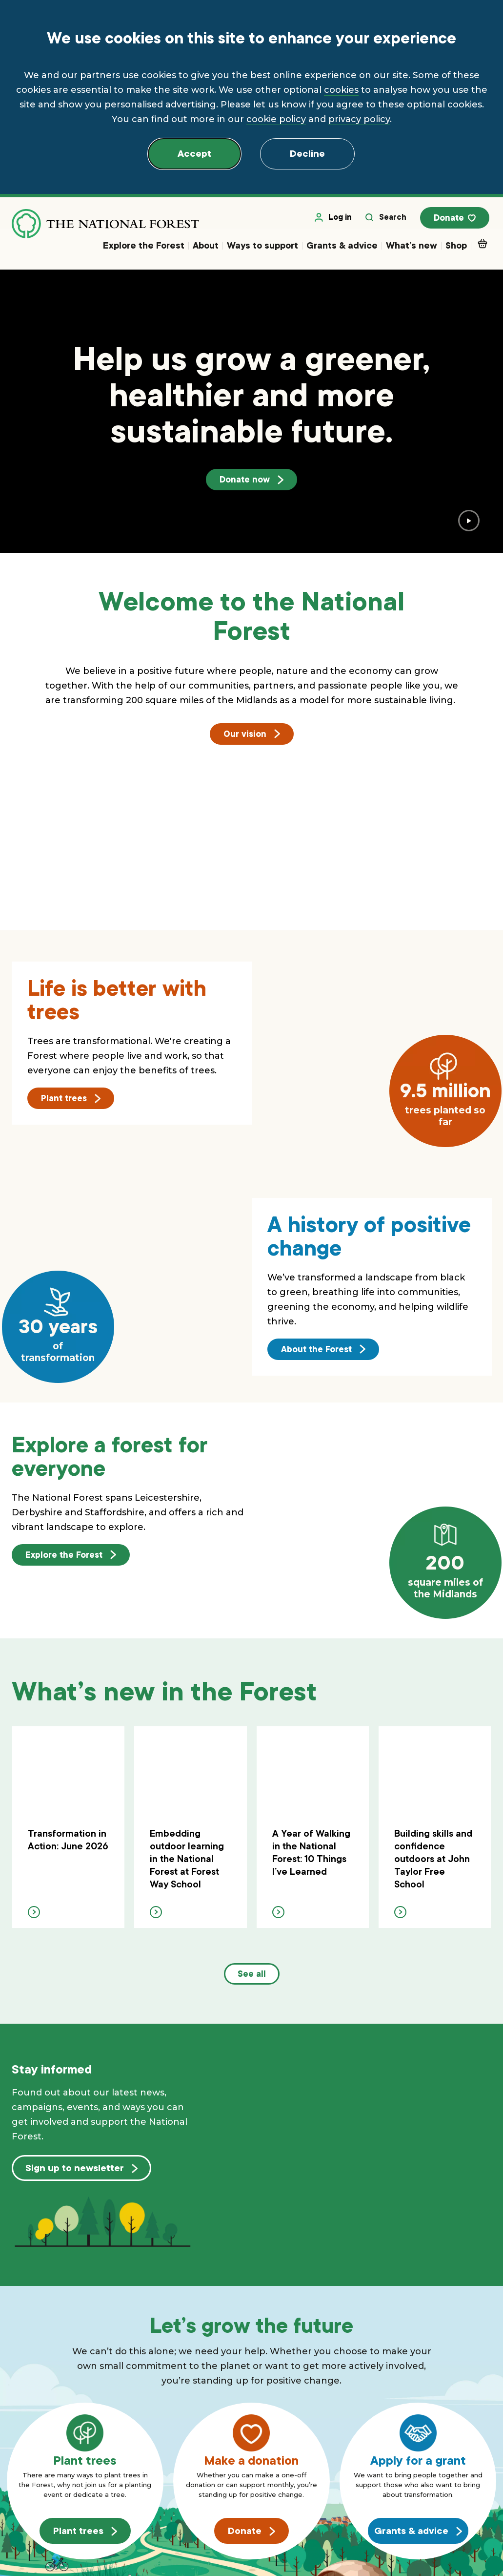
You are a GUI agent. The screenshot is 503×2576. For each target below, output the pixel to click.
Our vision (251, 736)
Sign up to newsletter (81, 2171)
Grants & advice (342, 248)
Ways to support (262, 248)
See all (252, 1977)
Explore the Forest (143, 248)
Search (388, 219)
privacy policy (359, 119)
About (206, 248)
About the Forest (323, 1351)
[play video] (469, 523)
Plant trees (71, 1101)
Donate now (251, 482)
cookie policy (276, 119)
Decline (307, 153)
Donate (457, 220)
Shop (456, 248)
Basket (484, 246)
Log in (335, 219)
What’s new (411, 248)
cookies (341, 89)
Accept (194, 153)
